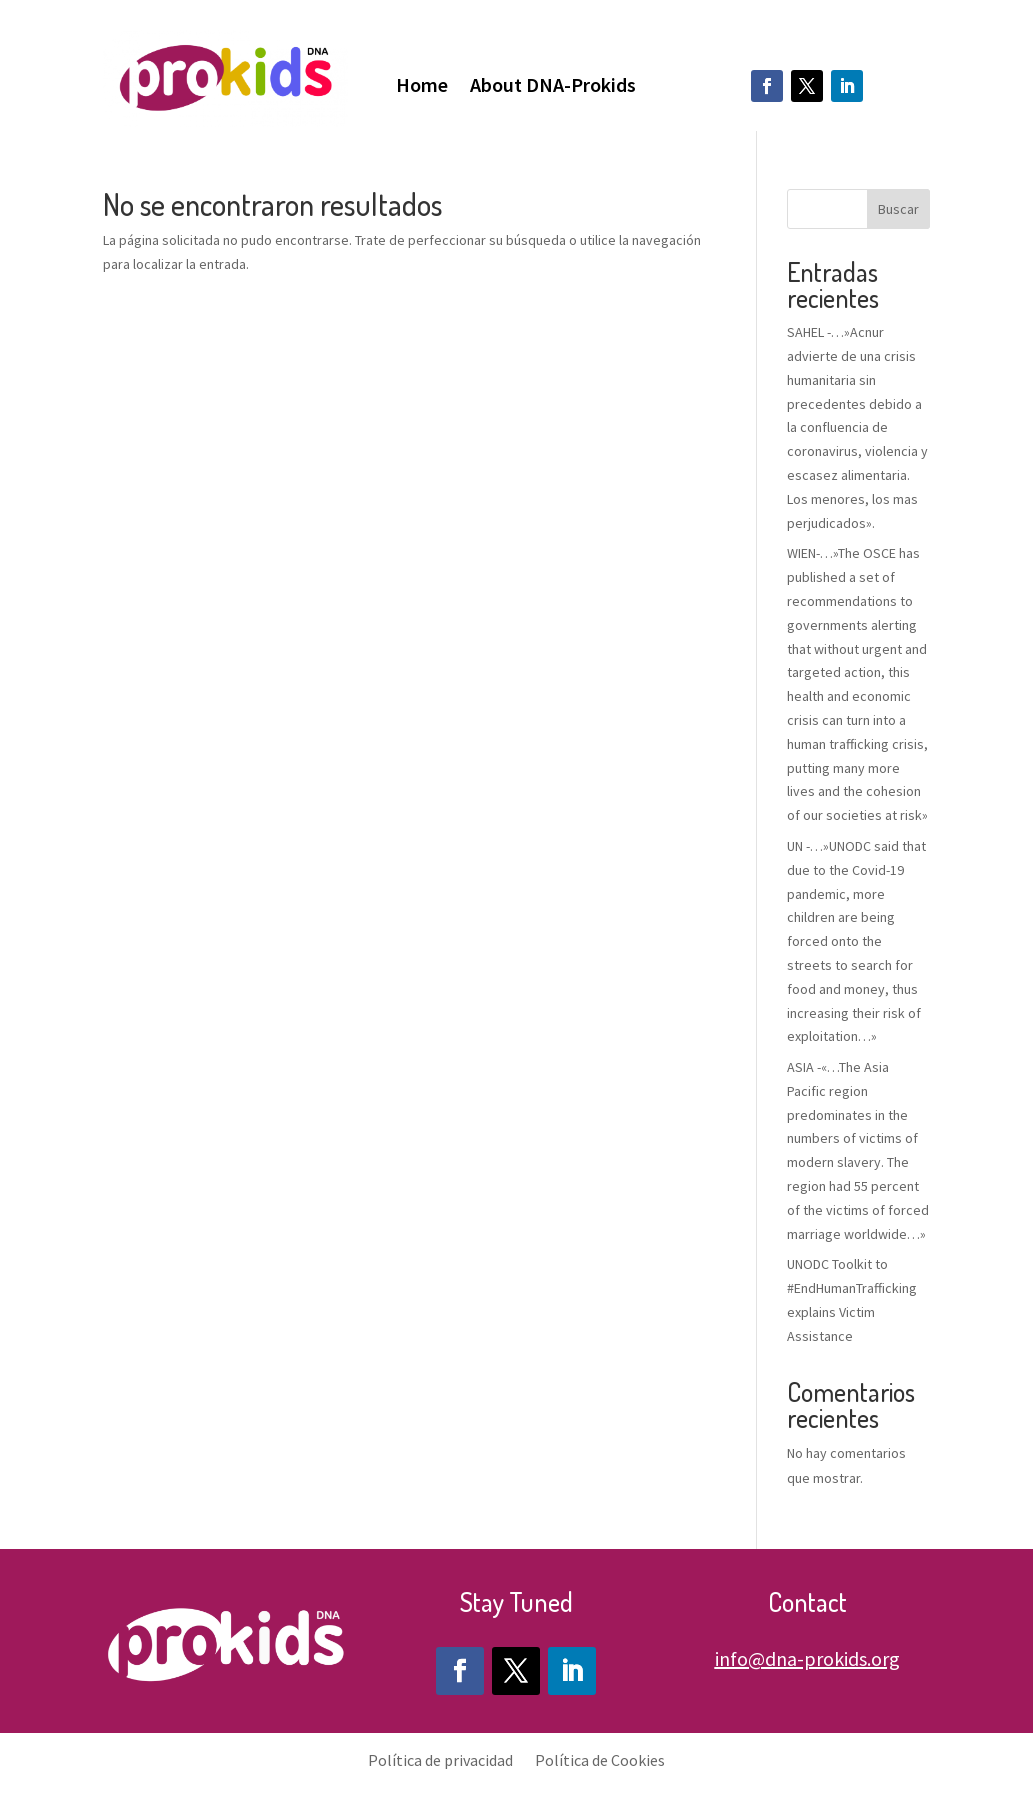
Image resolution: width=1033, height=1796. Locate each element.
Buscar (898, 209)
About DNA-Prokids (553, 87)
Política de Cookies (600, 1758)
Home (422, 87)
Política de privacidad (440, 1758)
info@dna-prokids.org (807, 1658)
